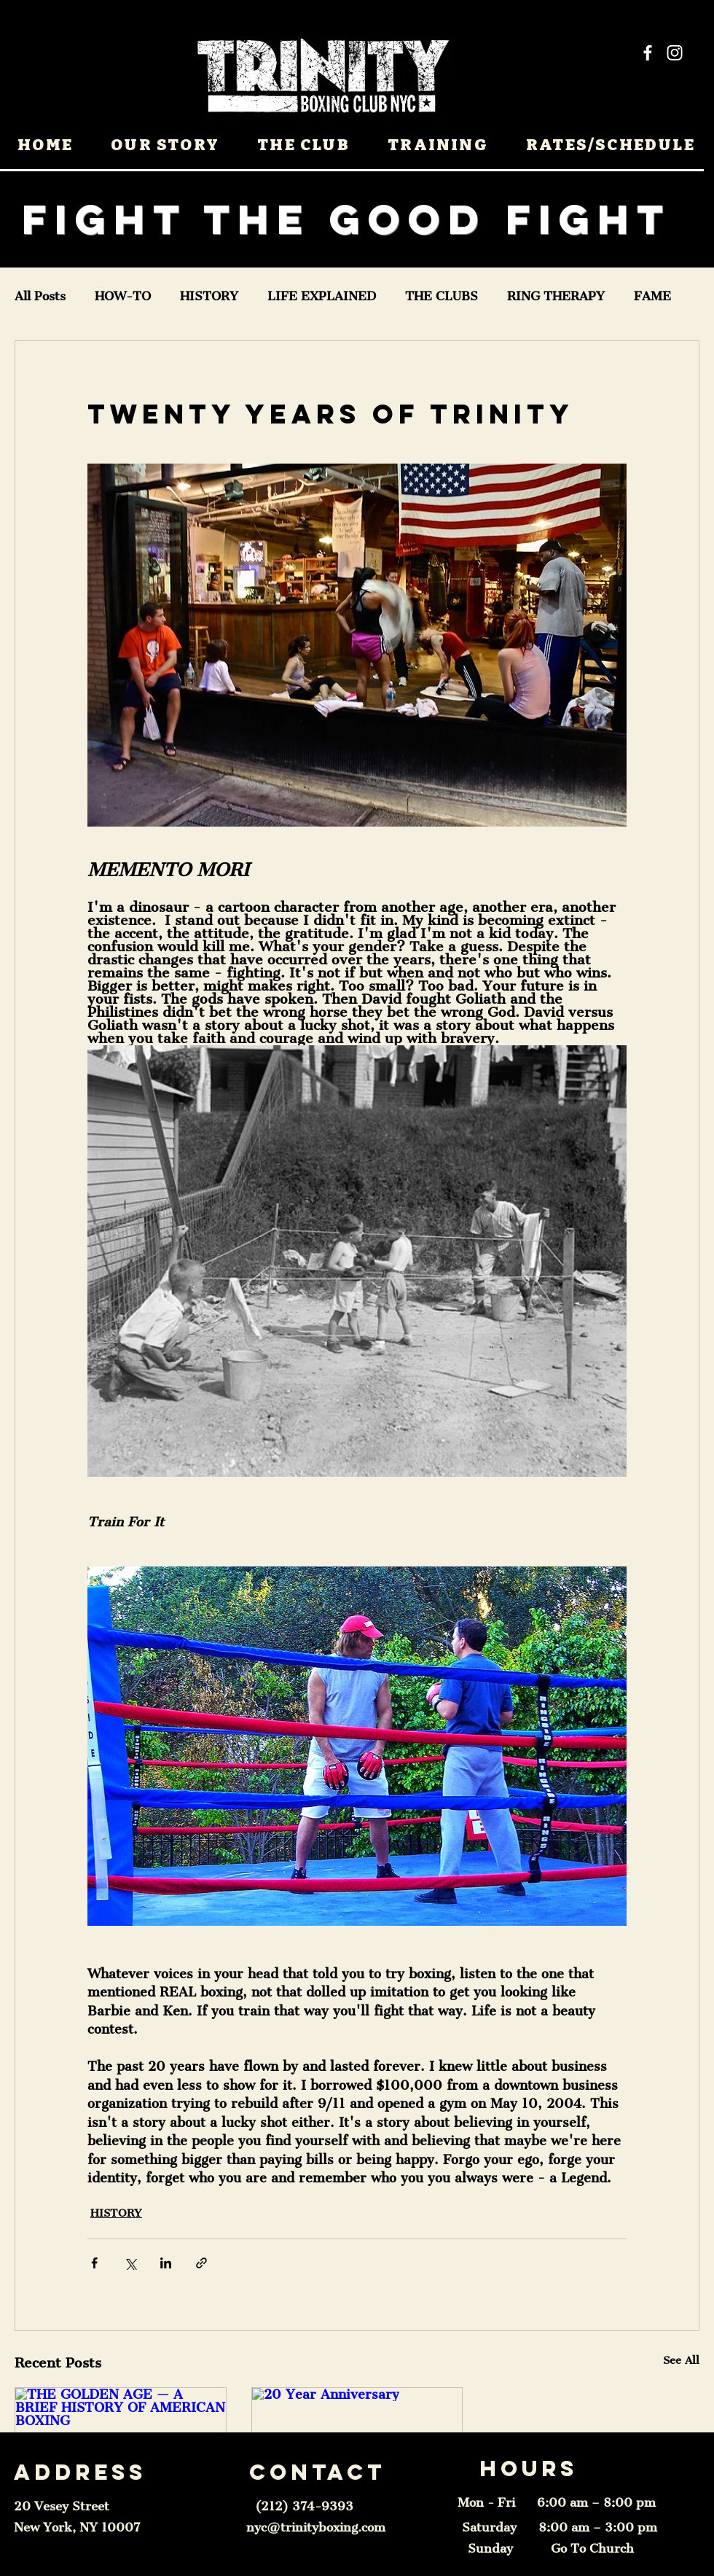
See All (681, 2360)
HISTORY (209, 296)
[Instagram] (675, 52)
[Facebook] (648, 52)
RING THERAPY (556, 296)
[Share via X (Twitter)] (130, 2263)
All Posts (40, 296)
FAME (652, 296)
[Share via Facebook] (94, 2263)
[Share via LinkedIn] (166, 2263)
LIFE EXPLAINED (321, 296)
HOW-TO (123, 296)
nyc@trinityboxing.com (315, 2527)
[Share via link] (201, 2263)
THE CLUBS (441, 296)
